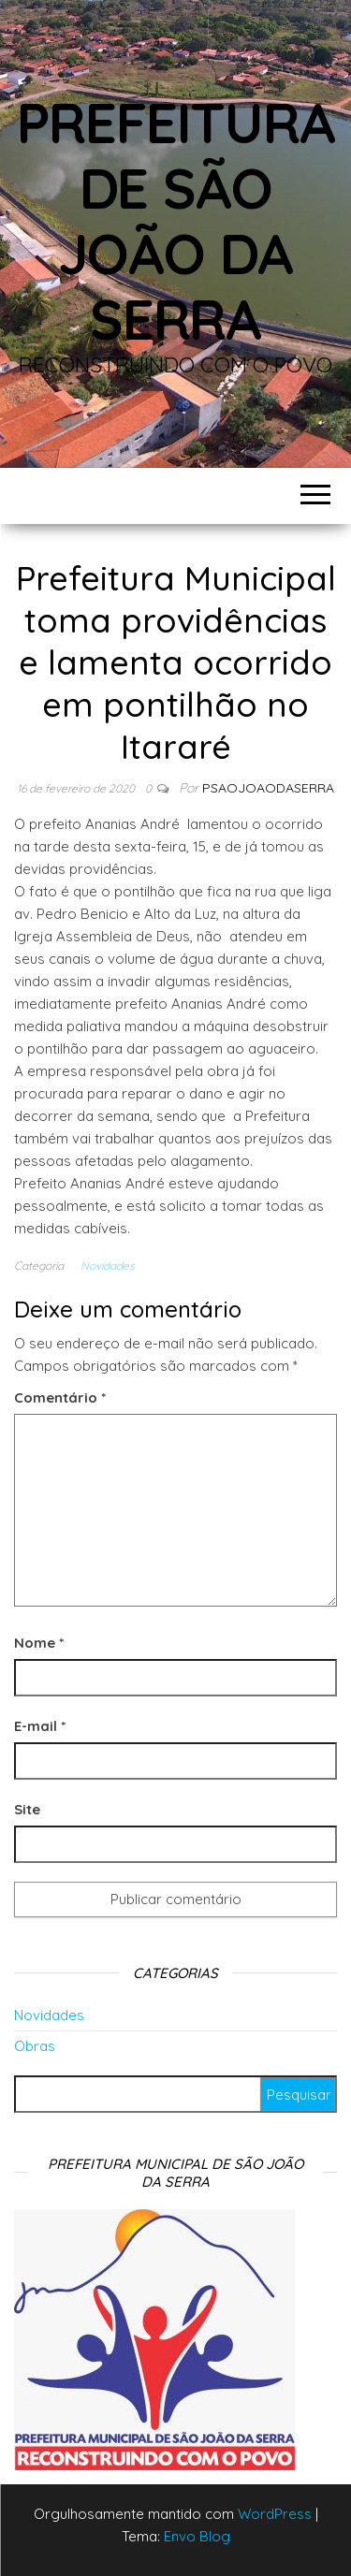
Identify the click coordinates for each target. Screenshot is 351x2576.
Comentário (60, 1397)
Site (27, 1809)
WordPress (275, 2514)
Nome (39, 1643)
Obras (34, 2046)
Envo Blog (197, 2536)
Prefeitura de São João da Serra (176, 220)
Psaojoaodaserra (268, 787)
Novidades (107, 1266)
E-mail (40, 1726)
